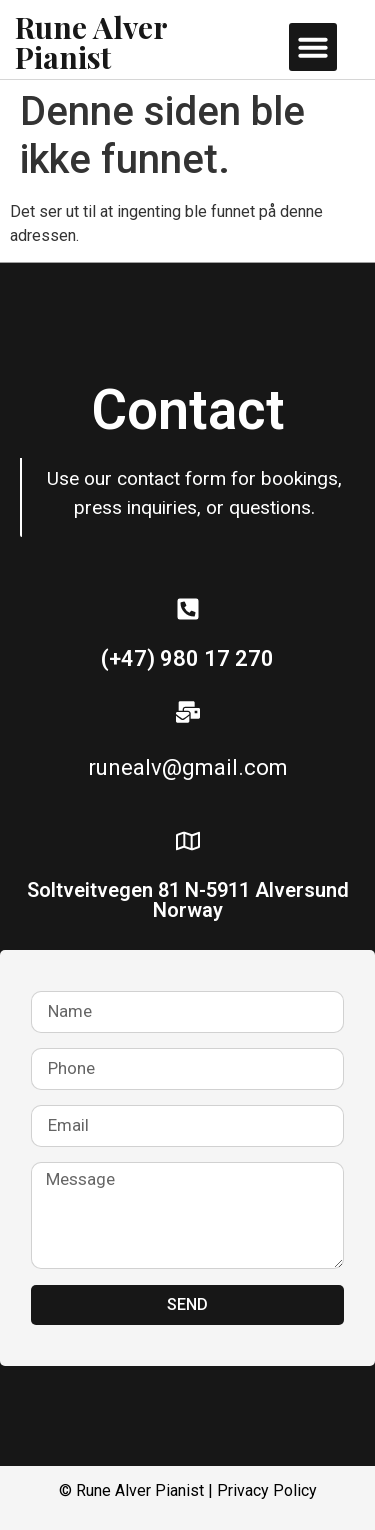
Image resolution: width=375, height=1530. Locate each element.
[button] (313, 47)
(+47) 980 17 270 (187, 658)
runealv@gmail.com (188, 767)
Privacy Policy (267, 1490)
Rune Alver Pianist (91, 42)
